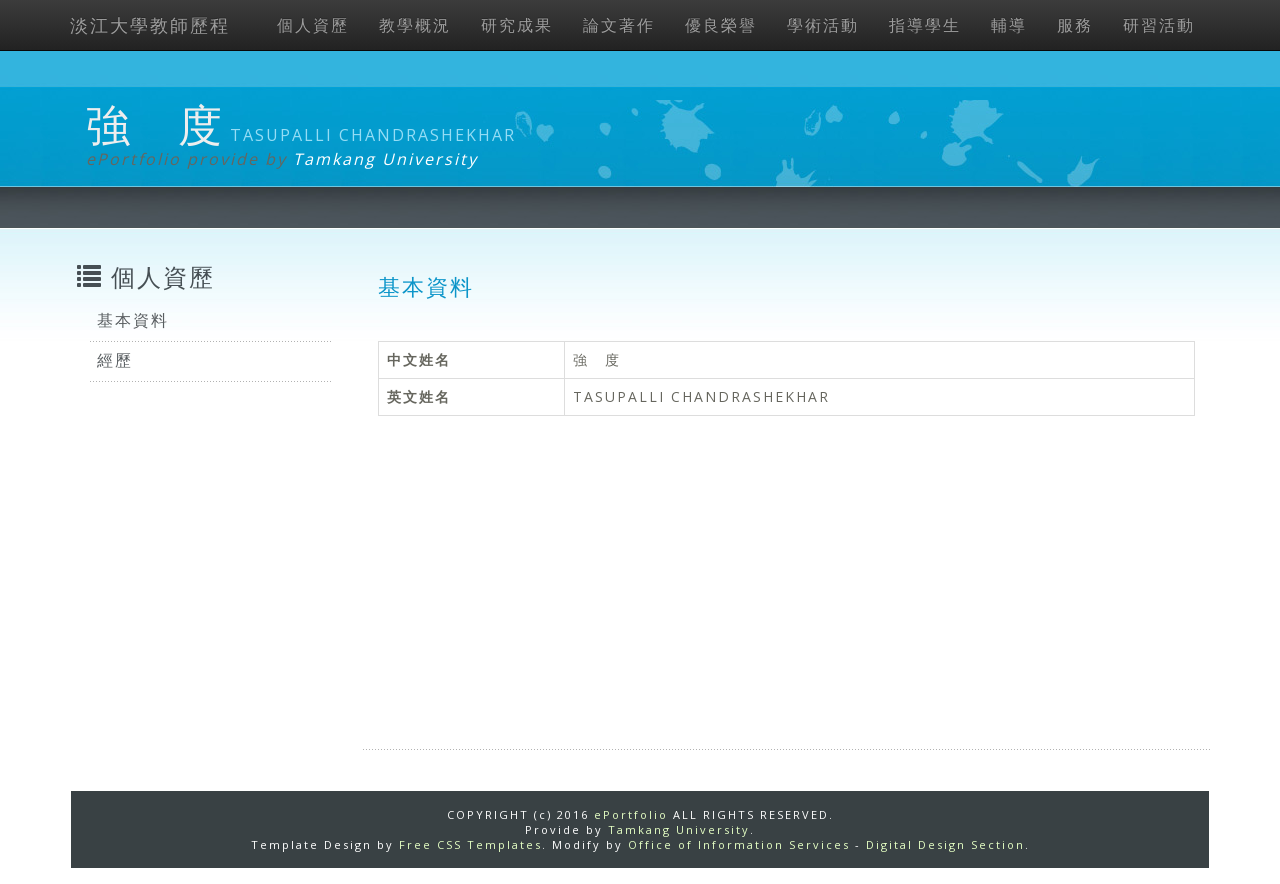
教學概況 (415, 25)
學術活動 (823, 25)
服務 (1075, 25)
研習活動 (1159, 25)
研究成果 (517, 25)
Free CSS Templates (470, 844)
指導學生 (925, 25)
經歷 (115, 360)
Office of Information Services (739, 844)
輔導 (1009, 25)
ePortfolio (631, 814)
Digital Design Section (945, 844)
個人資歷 (313, 25)
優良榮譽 (721, 25)
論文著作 (619, 25)
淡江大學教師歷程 (150, 25)
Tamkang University (385, 159)
